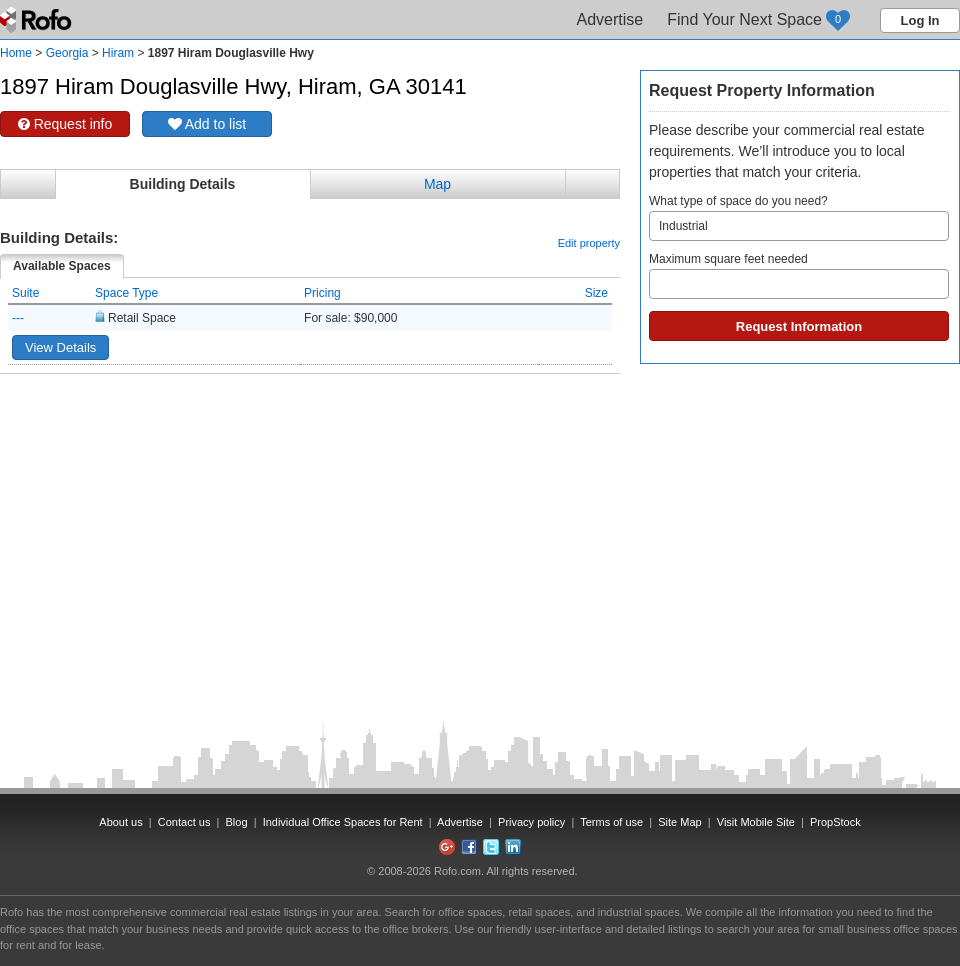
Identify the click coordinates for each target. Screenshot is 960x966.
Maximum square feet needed (799, 275)
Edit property (589, 243)
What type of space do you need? (799, 217)
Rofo (37, 20)
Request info (65, 124)
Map (437, 184)
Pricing (322, 293)
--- (18, 318)
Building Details (183, 184)
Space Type (126, 293)
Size (596, 293)
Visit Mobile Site (756, 822)
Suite (25, 293)
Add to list (207, 124)
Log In (920, 20)
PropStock (835, 822)
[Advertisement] (310, 424)
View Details (60, 347)
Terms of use (611, 822)
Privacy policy (531, 822)
